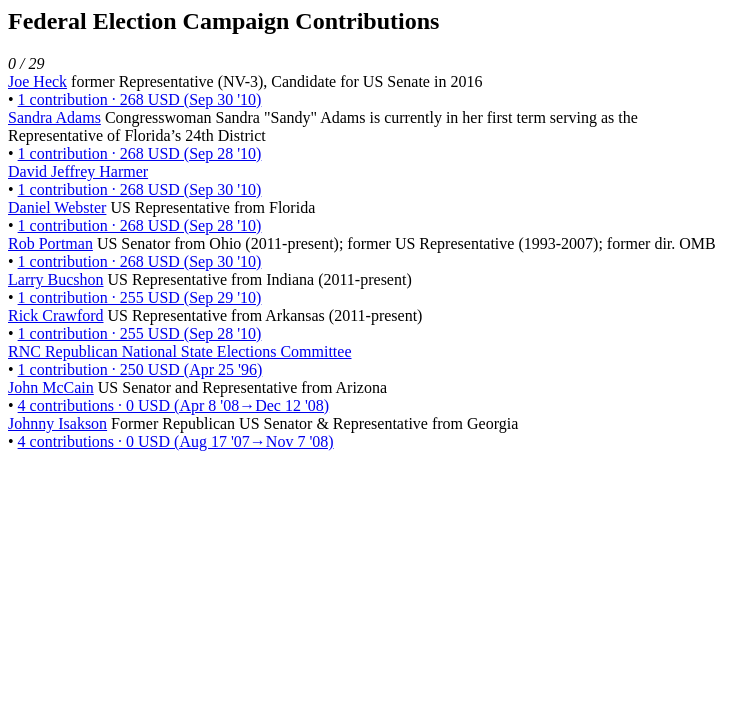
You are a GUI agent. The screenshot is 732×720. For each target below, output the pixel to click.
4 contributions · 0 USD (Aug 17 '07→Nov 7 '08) (176, 441)
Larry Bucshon (56, 279)
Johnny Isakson (57, 423)
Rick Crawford (56, 315)
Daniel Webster (57, 207)
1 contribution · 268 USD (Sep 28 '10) (140, 153)
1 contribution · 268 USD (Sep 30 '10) (140, 99)
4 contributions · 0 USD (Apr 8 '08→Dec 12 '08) (174, 405)
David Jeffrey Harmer (78, 171)
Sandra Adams (54, 117)
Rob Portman (50, 243)
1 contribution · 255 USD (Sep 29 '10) (140, 297)
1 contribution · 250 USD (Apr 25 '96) (140, 369)
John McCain (51, 387)
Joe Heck (37, 81)
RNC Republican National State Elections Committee (180, 351)
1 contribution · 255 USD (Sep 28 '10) (140, 333)
